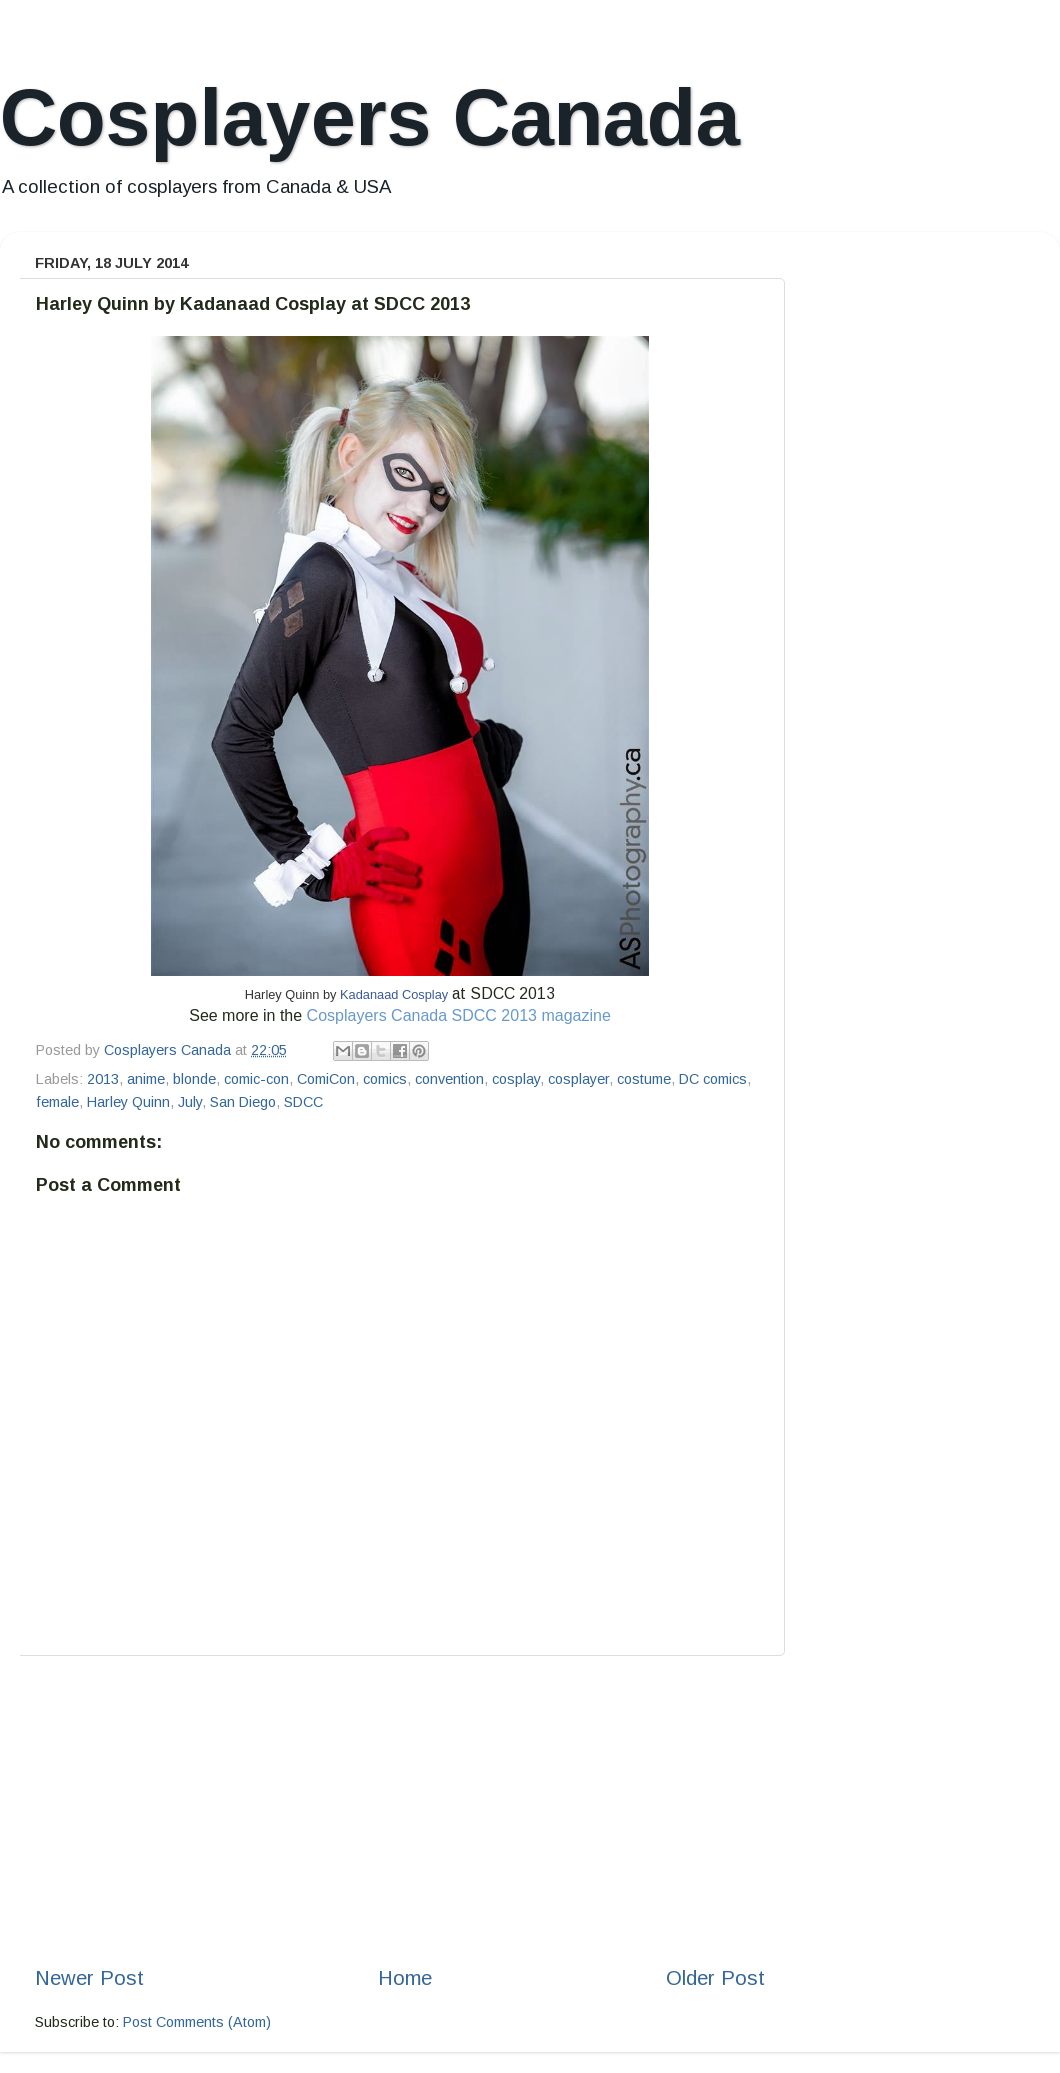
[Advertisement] (400, 1810)
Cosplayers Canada (370, 117)
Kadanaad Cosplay (394, 994)
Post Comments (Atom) (197, 2022)
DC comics (713, 1079)
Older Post (715, 1978)
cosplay (516, 1079)
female (57, 1102)
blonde (194, 1079)
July (190, 1102)
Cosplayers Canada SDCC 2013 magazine (459, 1015)
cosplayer (578, 1079)
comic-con (256, 1079)
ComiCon (326, 1079)
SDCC (303, 1102)
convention (449, 1079)
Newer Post (89, 1978)
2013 (103, 1079)
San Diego (243, 1102)
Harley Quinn (128, 1102)
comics (385, 1079)
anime (146, 1079)
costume (644, 1079)
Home (405, 1978)
